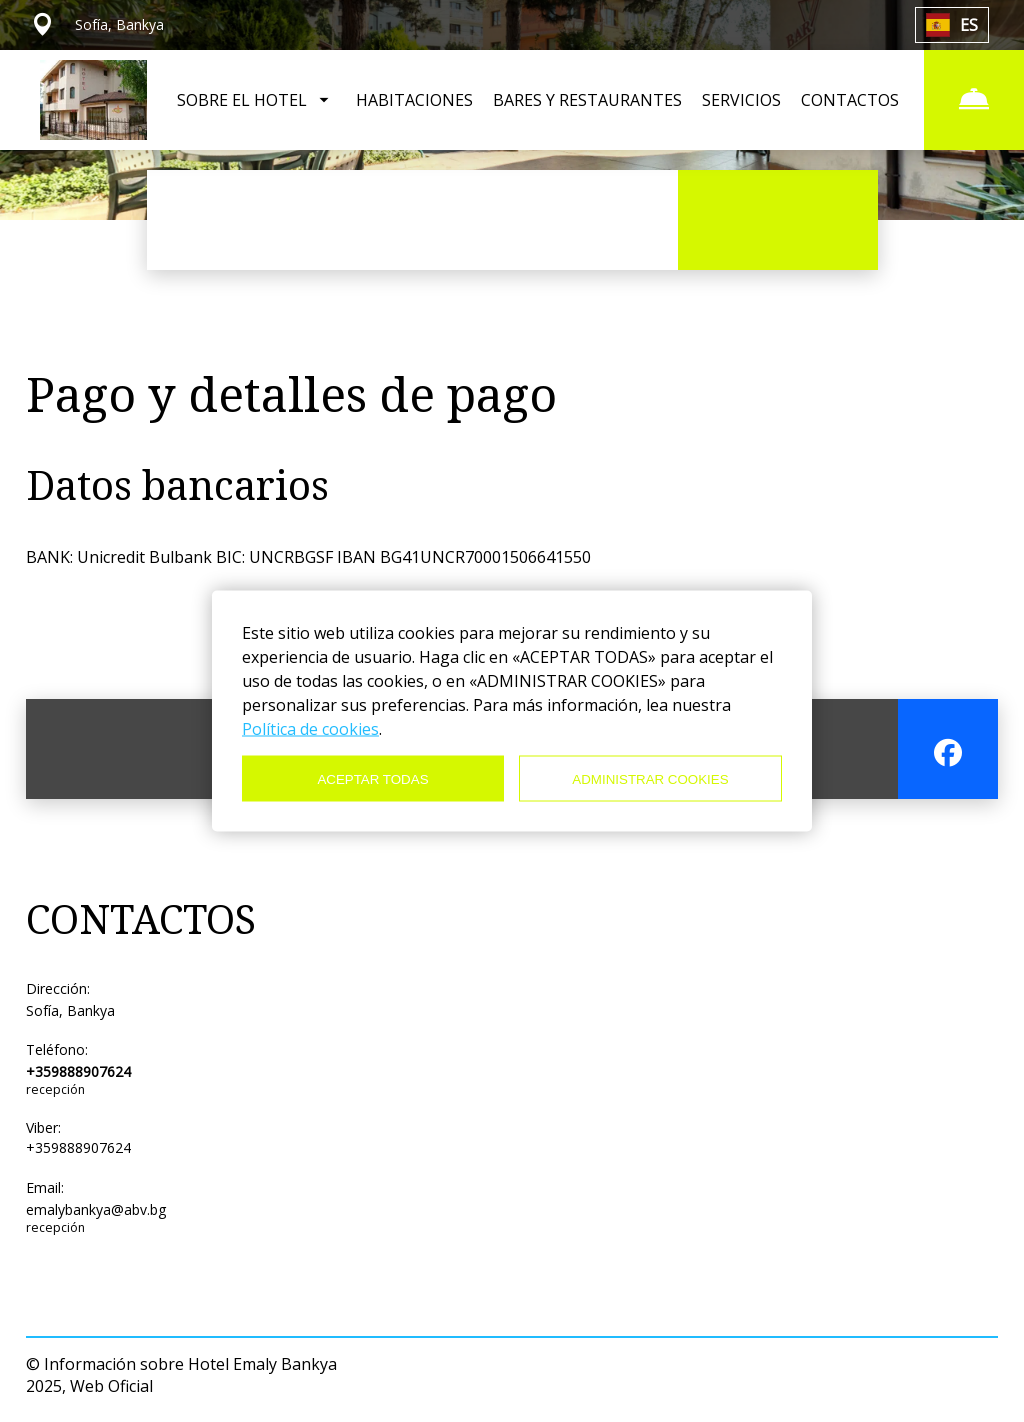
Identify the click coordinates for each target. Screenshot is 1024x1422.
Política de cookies (310, 729)
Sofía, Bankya (70, 1010)
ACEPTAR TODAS (372, 778)
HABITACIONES (414, 100)
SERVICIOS (741, 100)
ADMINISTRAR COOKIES (650, 778)
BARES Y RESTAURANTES (587, 100)
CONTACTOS (850, 100)
